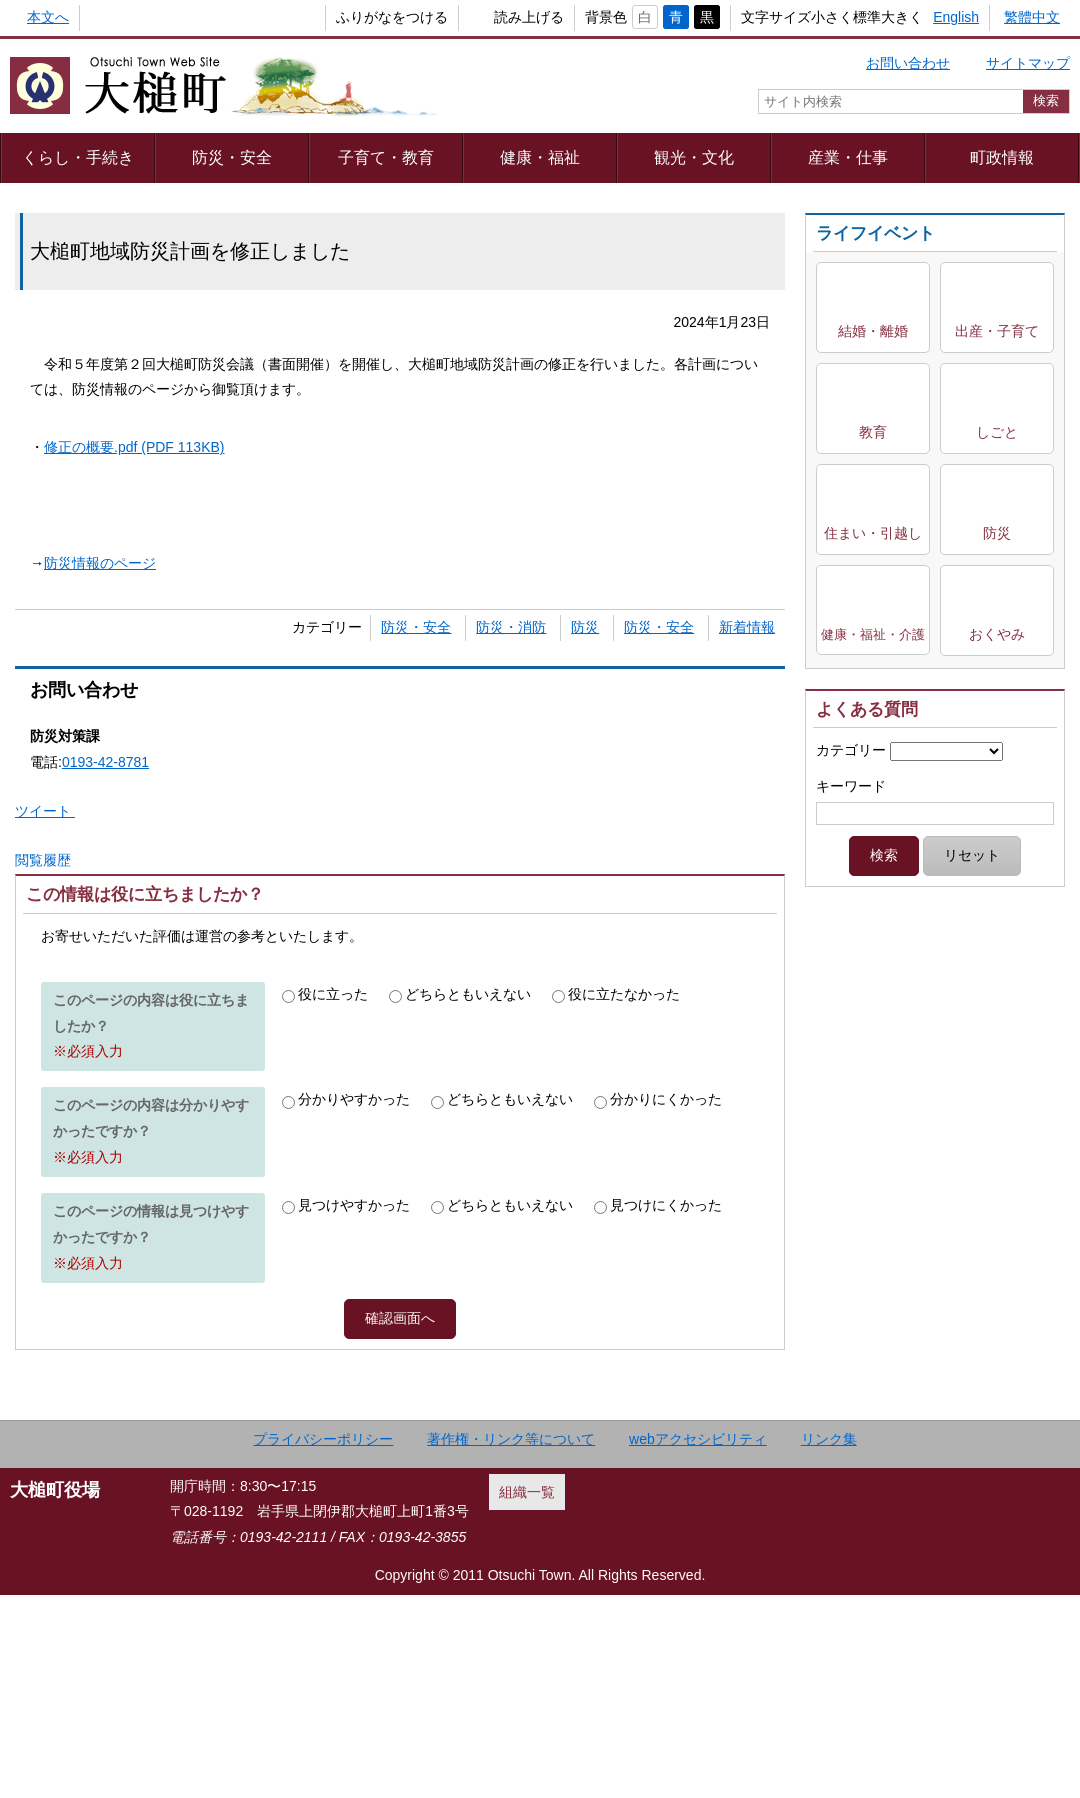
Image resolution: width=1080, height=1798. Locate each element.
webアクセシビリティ (698, 1642)
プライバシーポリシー (323, 1642)
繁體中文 (1032, 17)
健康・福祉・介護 (873, 634)
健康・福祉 (540, 157)
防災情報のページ (100, 563)
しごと (997, 432)
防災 (585, 627)
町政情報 (1002, 157)
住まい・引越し (873, 533)
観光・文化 (694, 157)
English (956, 17)
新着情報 (747, 627)
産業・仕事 (848, 157)
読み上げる (496, 17)
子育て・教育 (386, 157)
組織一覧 (527, 1695)
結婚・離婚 (873, 331)
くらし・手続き (78, 157)
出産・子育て (997, 331)
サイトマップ (1028, 63)
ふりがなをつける (359, 17)
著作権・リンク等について (511, 1642)
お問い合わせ (908, 63)
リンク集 (829, 1642)
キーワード (851, 786)
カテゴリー (851, 750)
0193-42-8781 (105, 762)
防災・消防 (511, 627)
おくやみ (997, 634)
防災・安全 (232, 157)
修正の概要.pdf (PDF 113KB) (134, 447)
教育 (873, 432)
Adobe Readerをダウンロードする (324, 954)
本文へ (48, 17)
